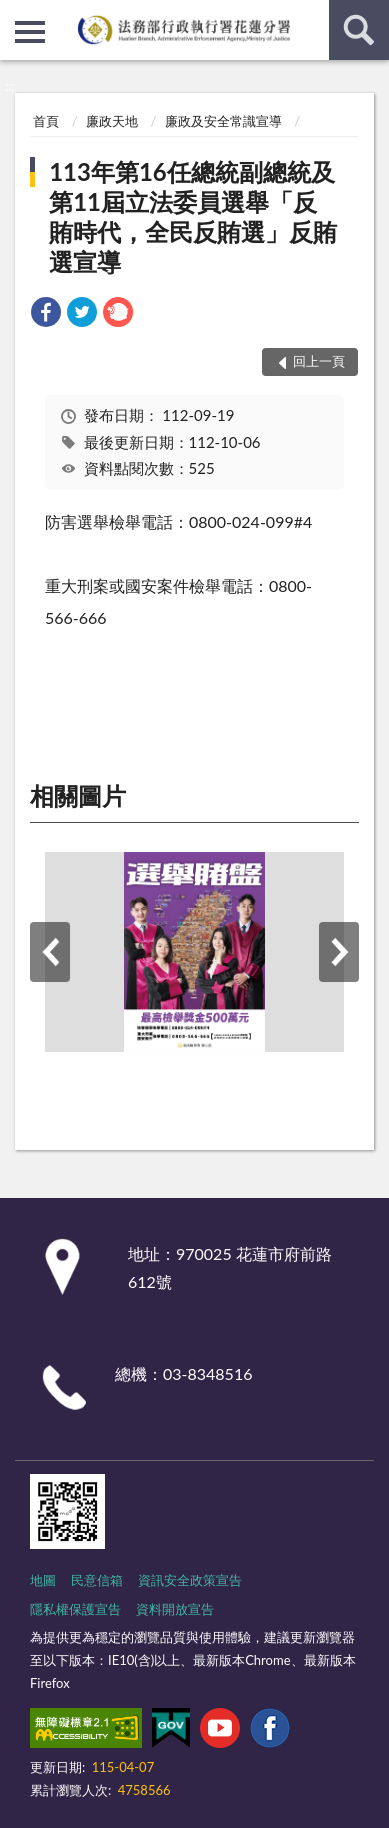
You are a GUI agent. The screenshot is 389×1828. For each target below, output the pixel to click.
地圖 (43, 1580)
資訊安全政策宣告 (190, 1580)
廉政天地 (112, 121)
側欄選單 (30, 32)
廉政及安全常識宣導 (223, 121)
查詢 (359, 30)
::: (16, 15)
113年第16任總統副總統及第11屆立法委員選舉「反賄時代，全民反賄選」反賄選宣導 (193, 216)
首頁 (46, 121)
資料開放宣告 (175, 1609)
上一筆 (50, 952)
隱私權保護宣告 (75, 1609)
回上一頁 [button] (319, 361)
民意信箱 (97, 1580)
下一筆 (339, 952)
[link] (46, 314)
